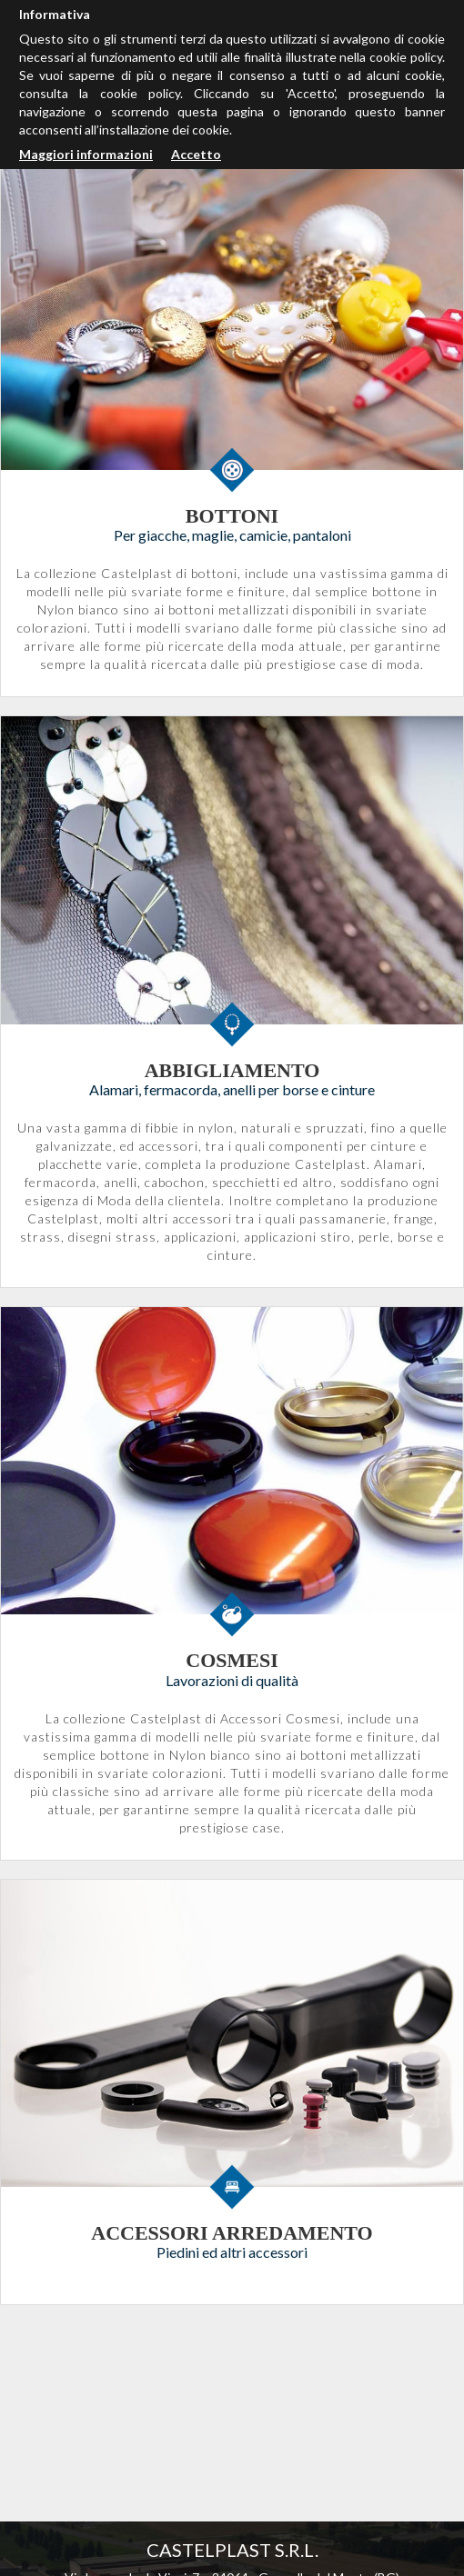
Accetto (196, 154)
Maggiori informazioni (86, 154)
